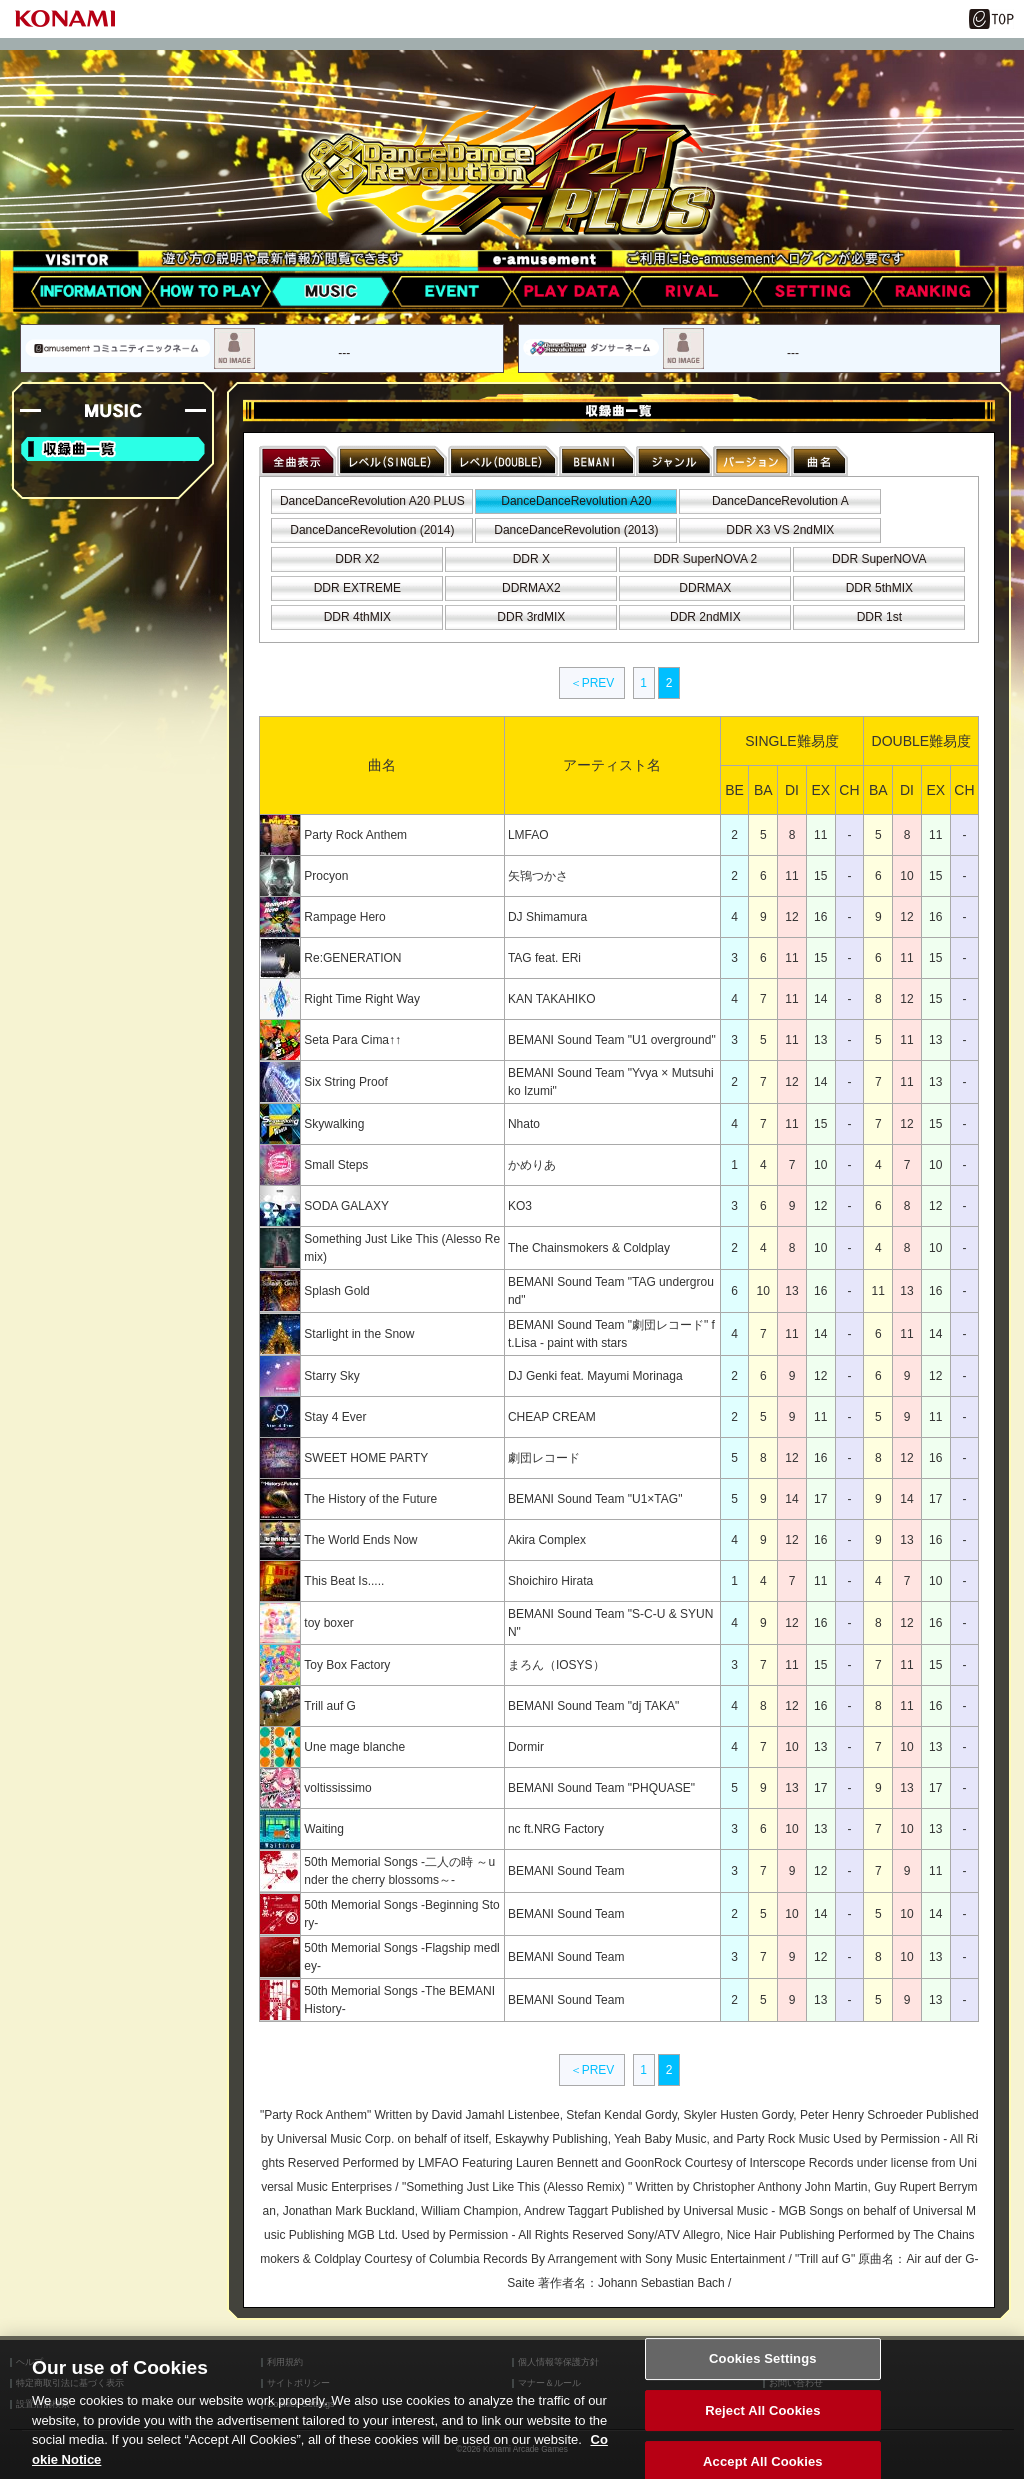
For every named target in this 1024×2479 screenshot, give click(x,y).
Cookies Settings (763, 2377)
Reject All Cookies (762, 2429)
